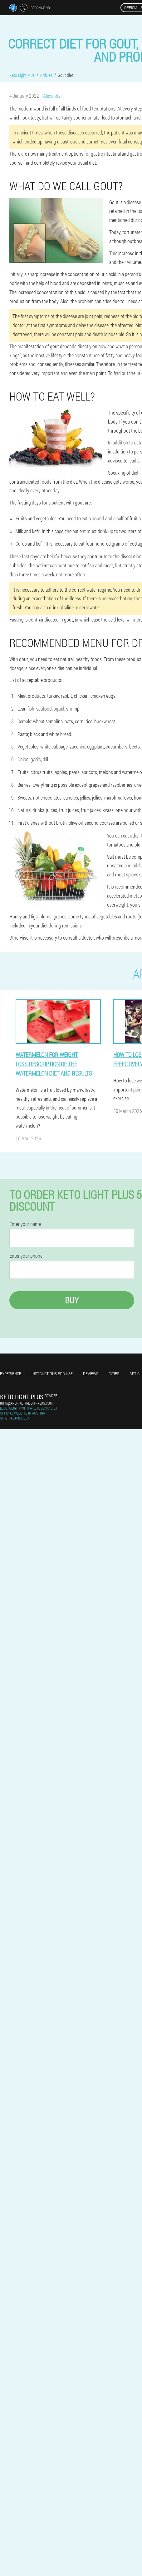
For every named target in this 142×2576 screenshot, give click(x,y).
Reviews (90, 1374)
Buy (72, 1300)
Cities (114, 1374)
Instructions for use (52, 1374)
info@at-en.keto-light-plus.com (26, 1403)
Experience (10, 1374)
